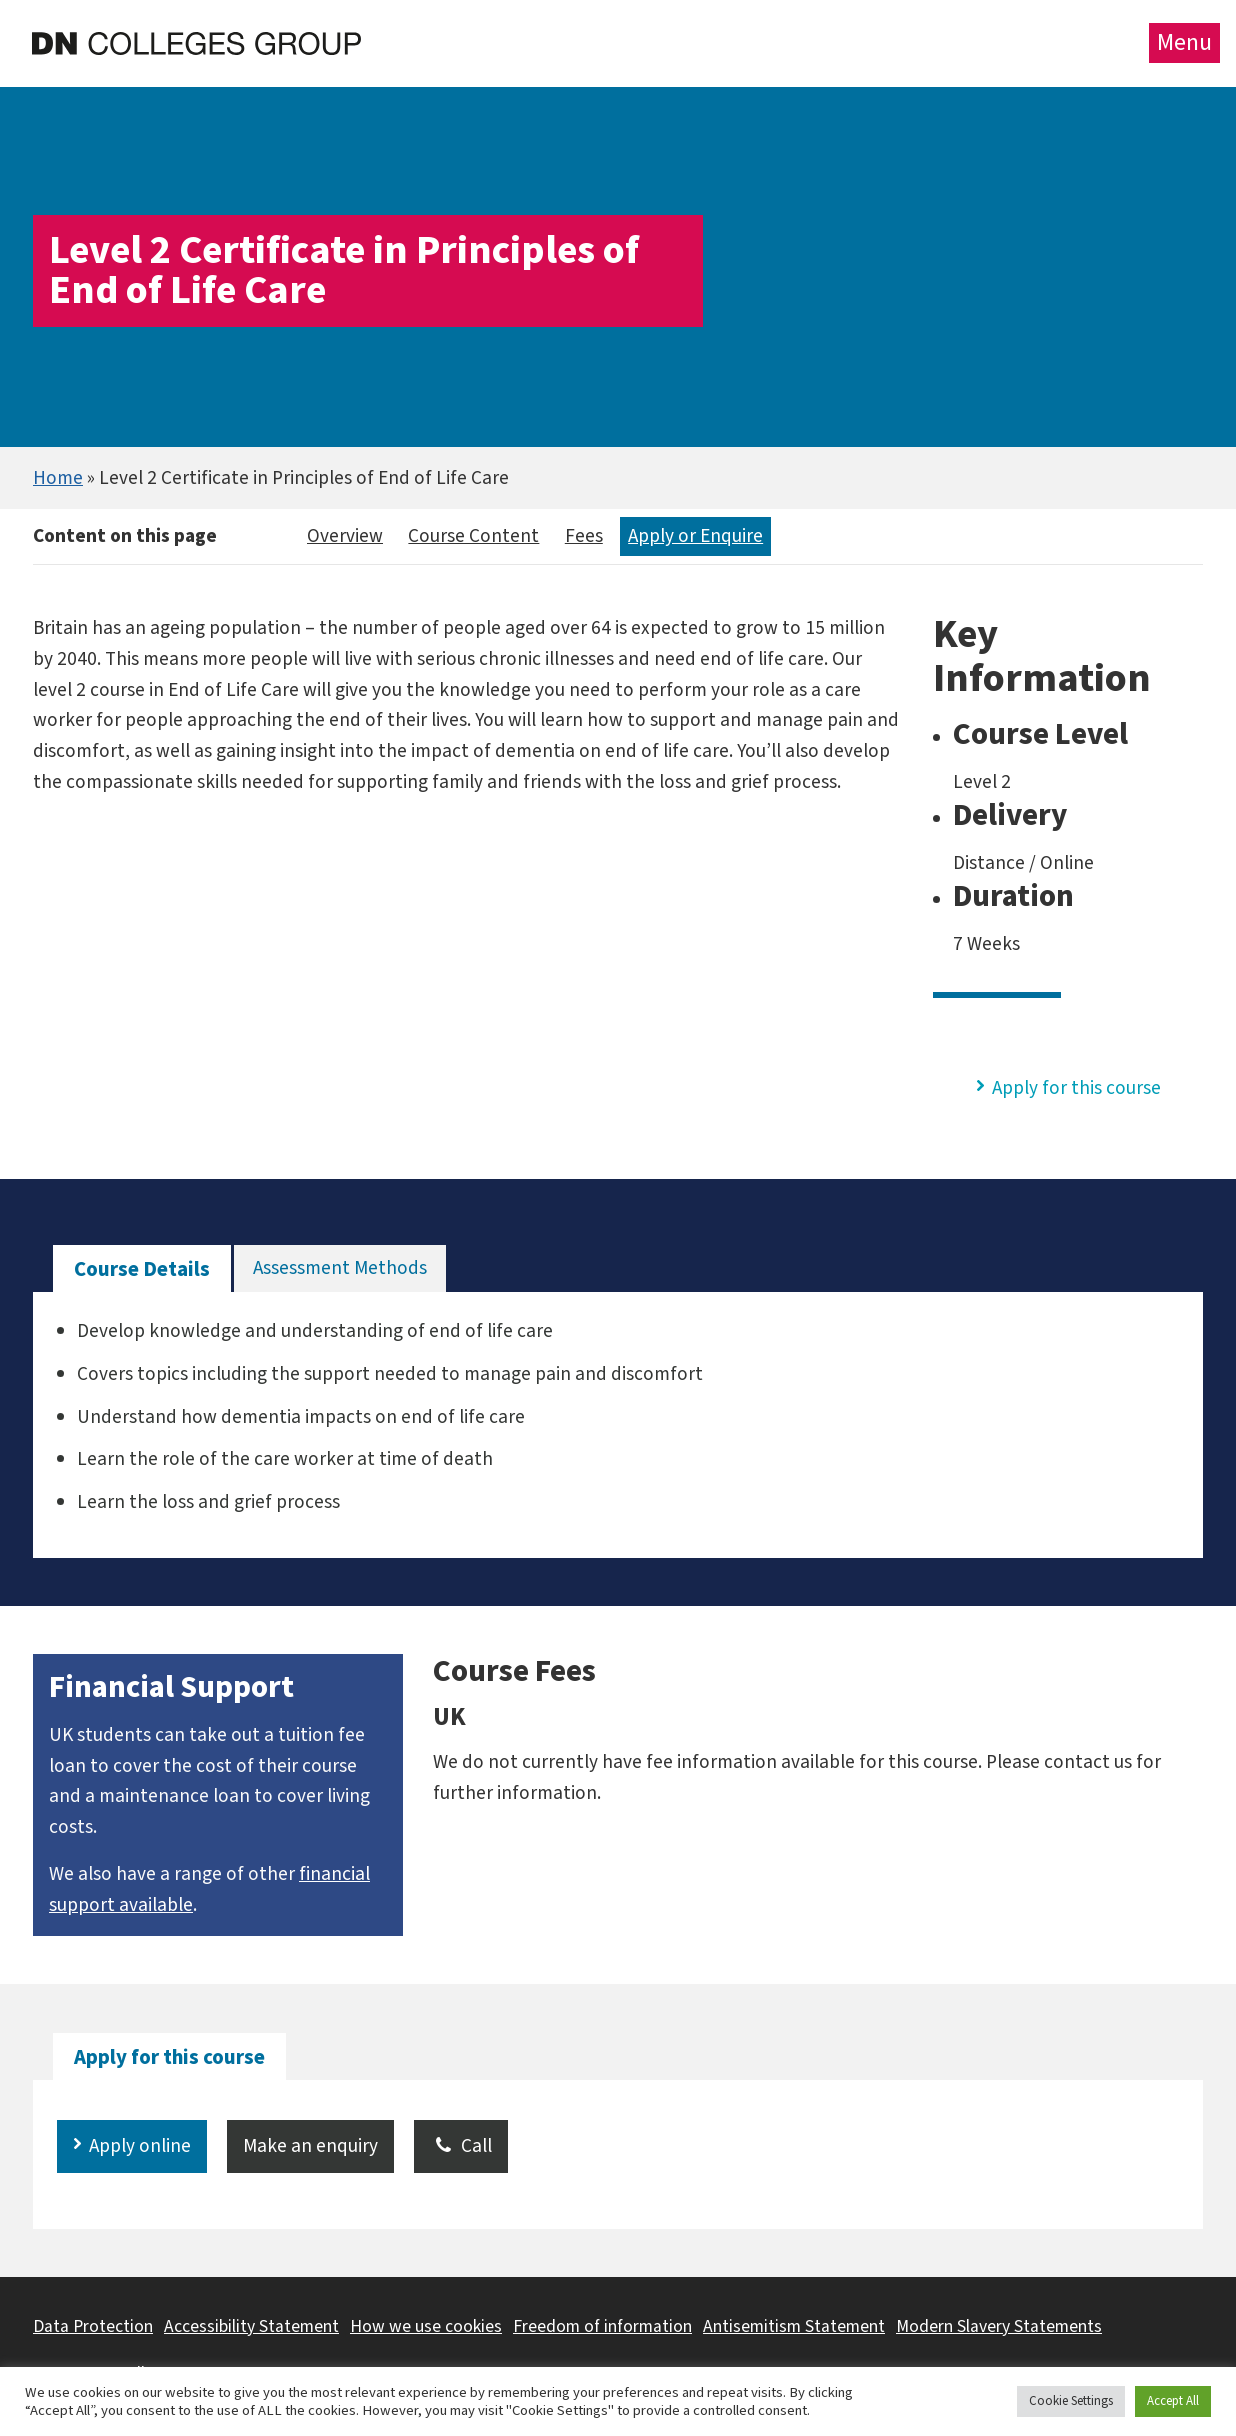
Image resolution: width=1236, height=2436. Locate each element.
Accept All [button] (1173, 2401)
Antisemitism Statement (794, 2326)
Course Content (473, 536)
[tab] (142, 1269)
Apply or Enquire (695, 536)
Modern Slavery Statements (999, 2326)
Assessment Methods (340, 1268)
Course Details (142, 1269)
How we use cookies (426, 2326)
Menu (1184, 42)
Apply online (140, 2146)
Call (461, 2146)
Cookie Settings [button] (1071, 2401)
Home (58, 478)
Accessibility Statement (251, 2326)
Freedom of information (602, 2326)
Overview (345, 536)
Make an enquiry (310, 2146)
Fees (584, 536)
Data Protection (93, 2326)
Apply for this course (1076, 1088)
